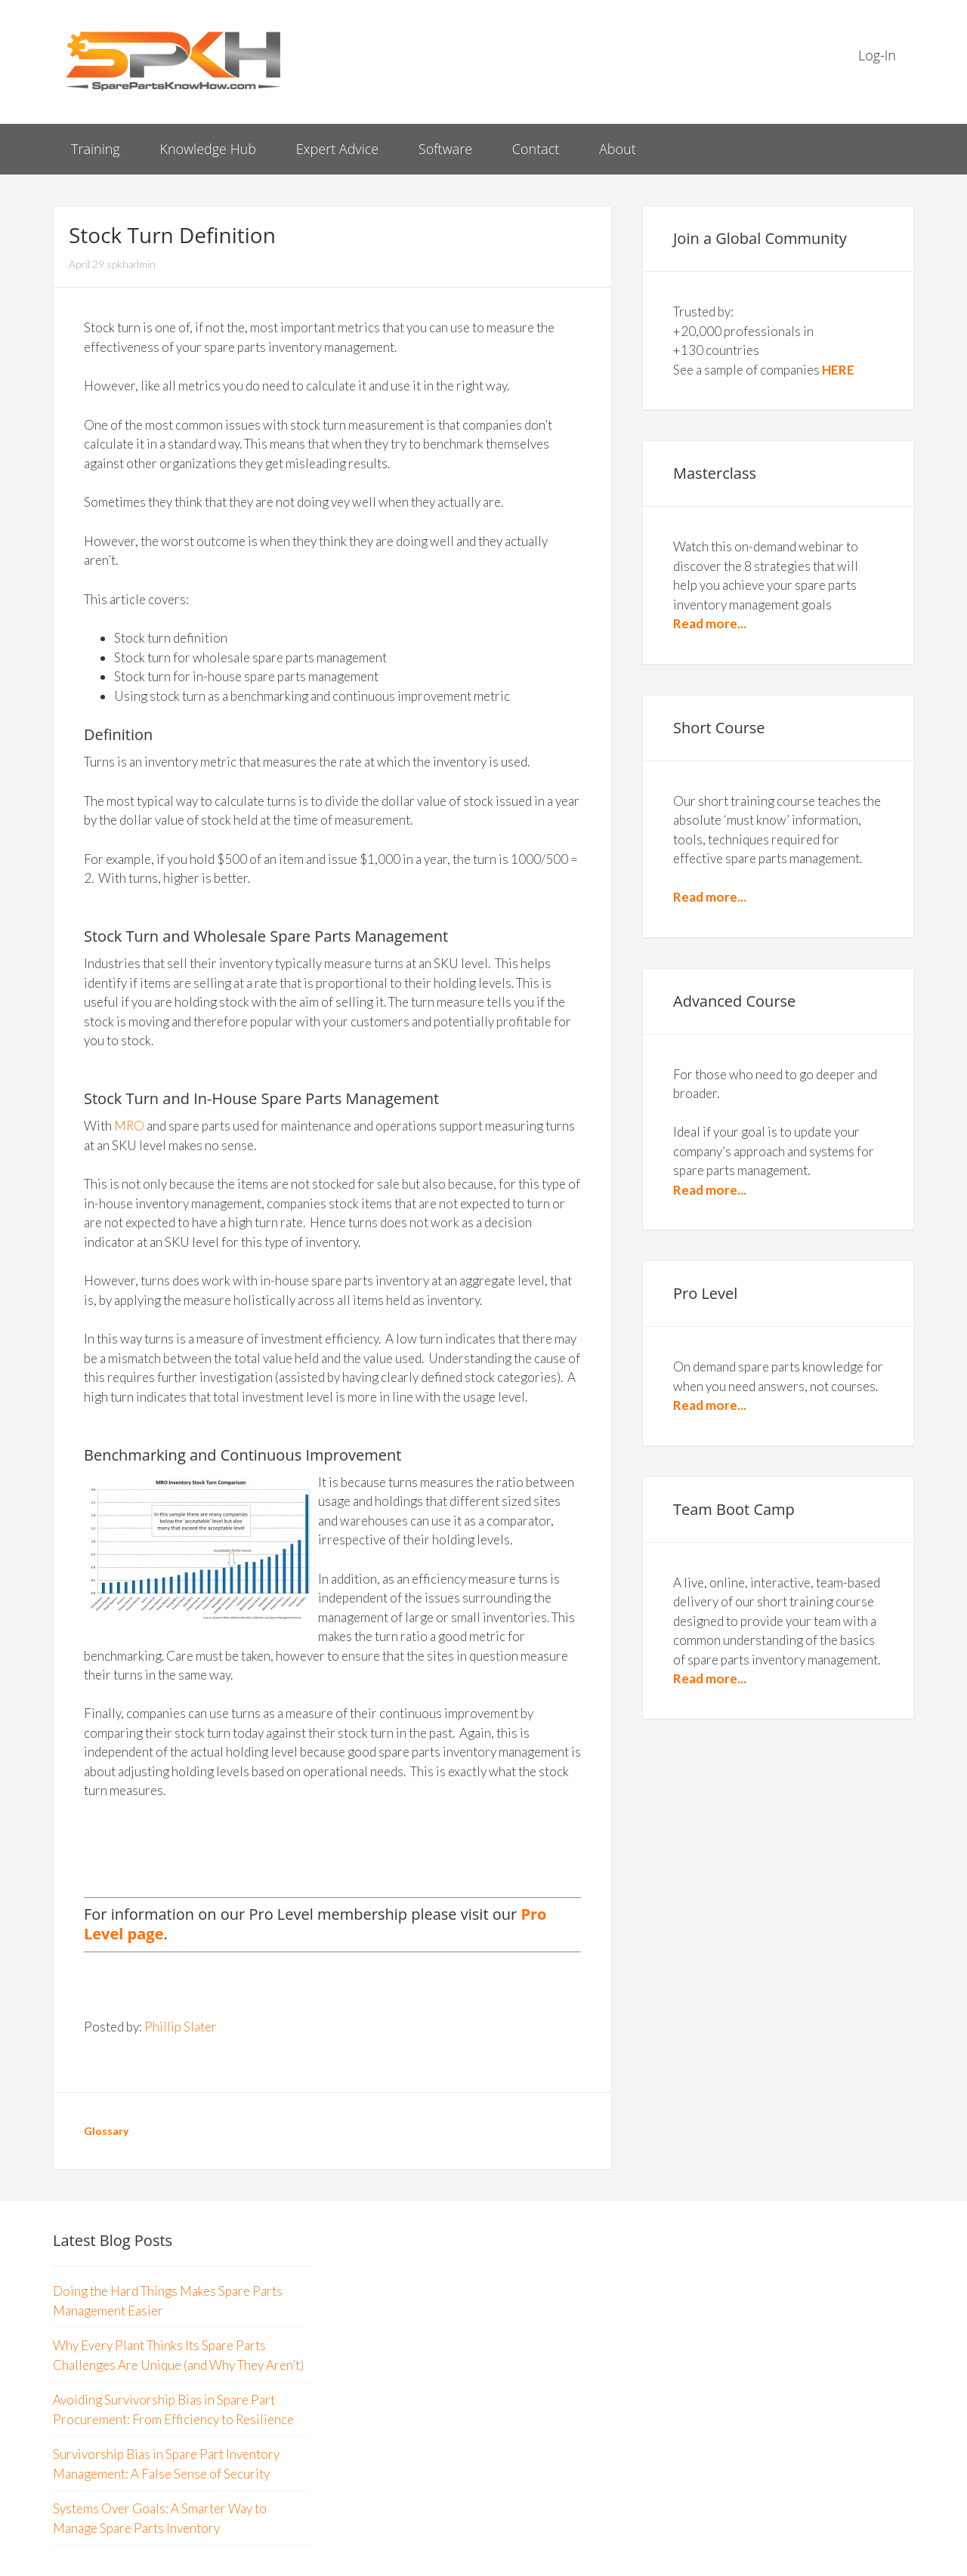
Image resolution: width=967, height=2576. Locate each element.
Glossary (106, 2130)
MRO (129, 1126)
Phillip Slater (180, 2027)
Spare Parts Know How (174, 60)
